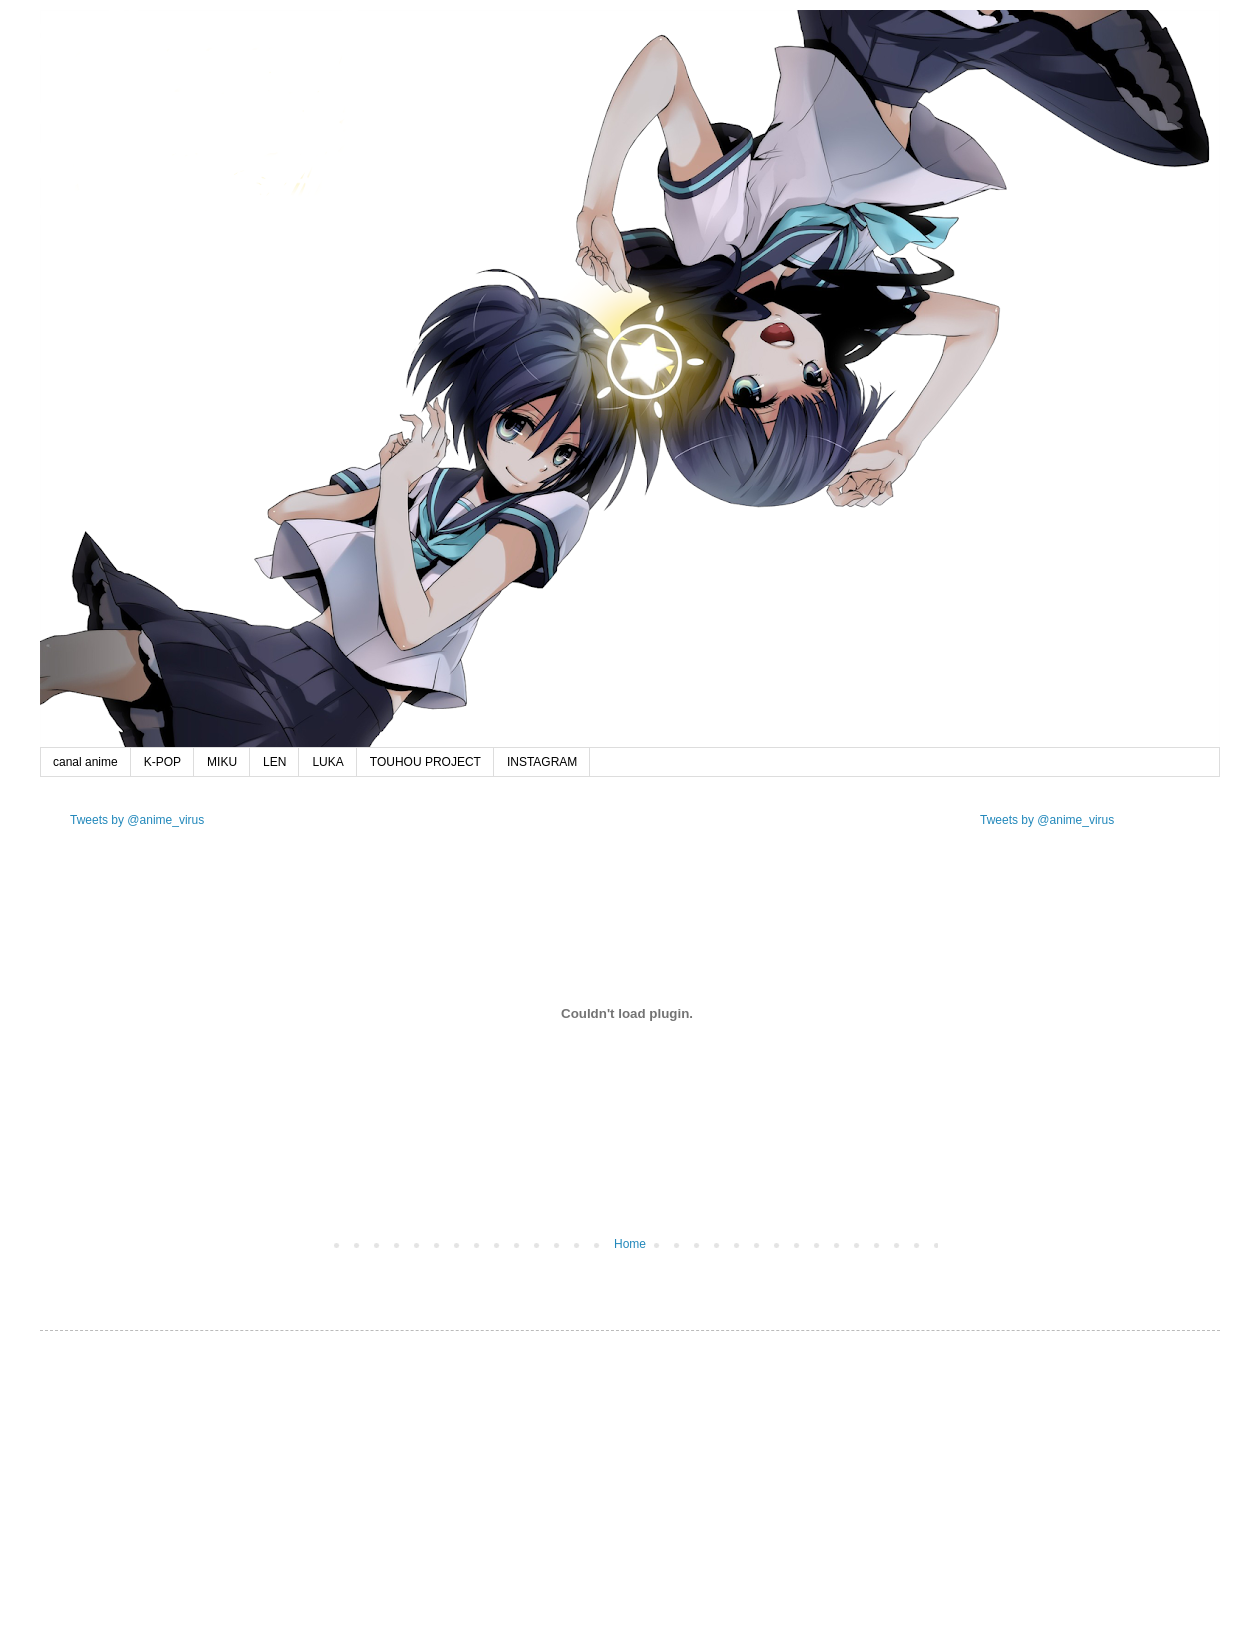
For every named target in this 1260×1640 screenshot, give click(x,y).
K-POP (162, 762)
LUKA (327, 762)
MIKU (222, 762)
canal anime (85, 762)
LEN (274, 762)
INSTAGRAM (542, 762)
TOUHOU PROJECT (425, 762)
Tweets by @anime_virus (137, 820)
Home (630, 1244)
